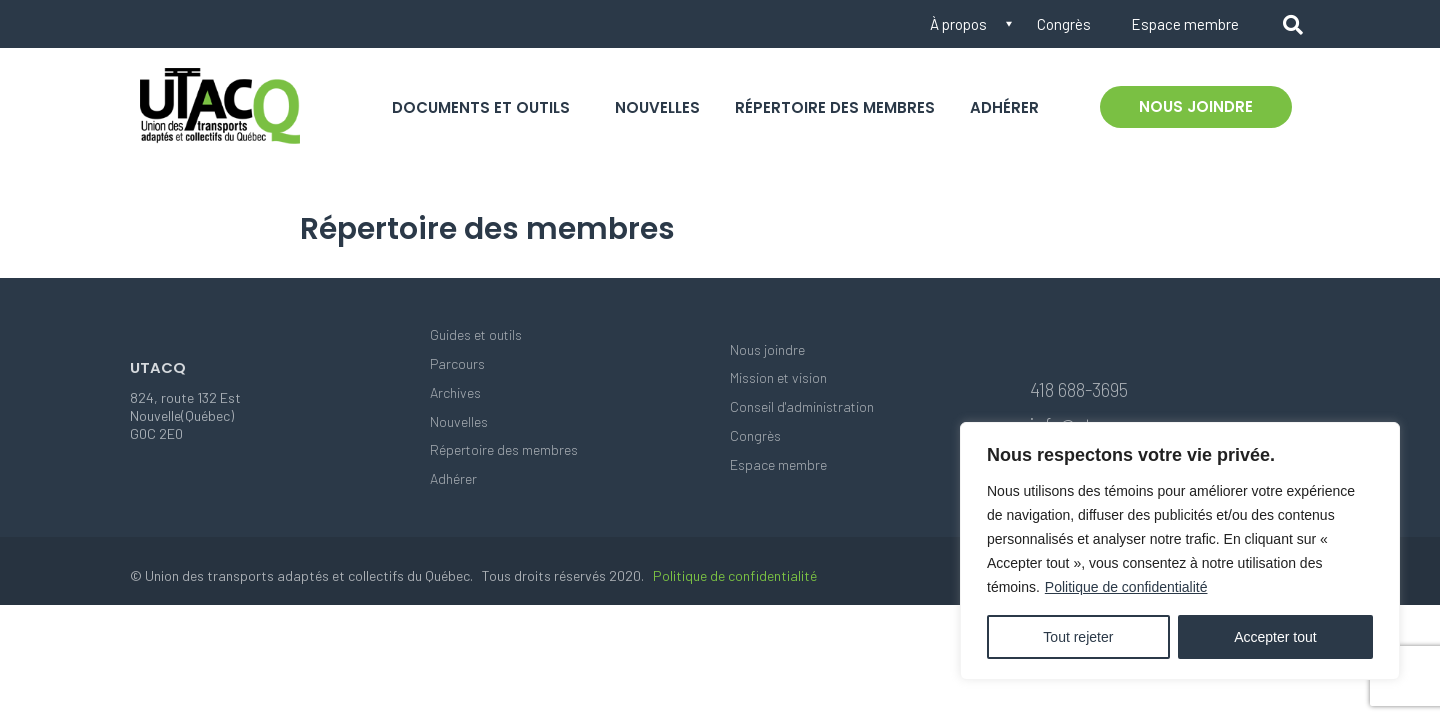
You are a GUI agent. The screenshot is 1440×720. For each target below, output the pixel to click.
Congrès (1064, 24)
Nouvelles (657, 107)
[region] (1180, 551)
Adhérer (1004, 107)
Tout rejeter (1078, 637)
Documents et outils (481, 107)
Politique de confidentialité (1126, 587)
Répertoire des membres (835, 107)
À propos (958, 24)
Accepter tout (1275, 637)
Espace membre (1185, 24)
